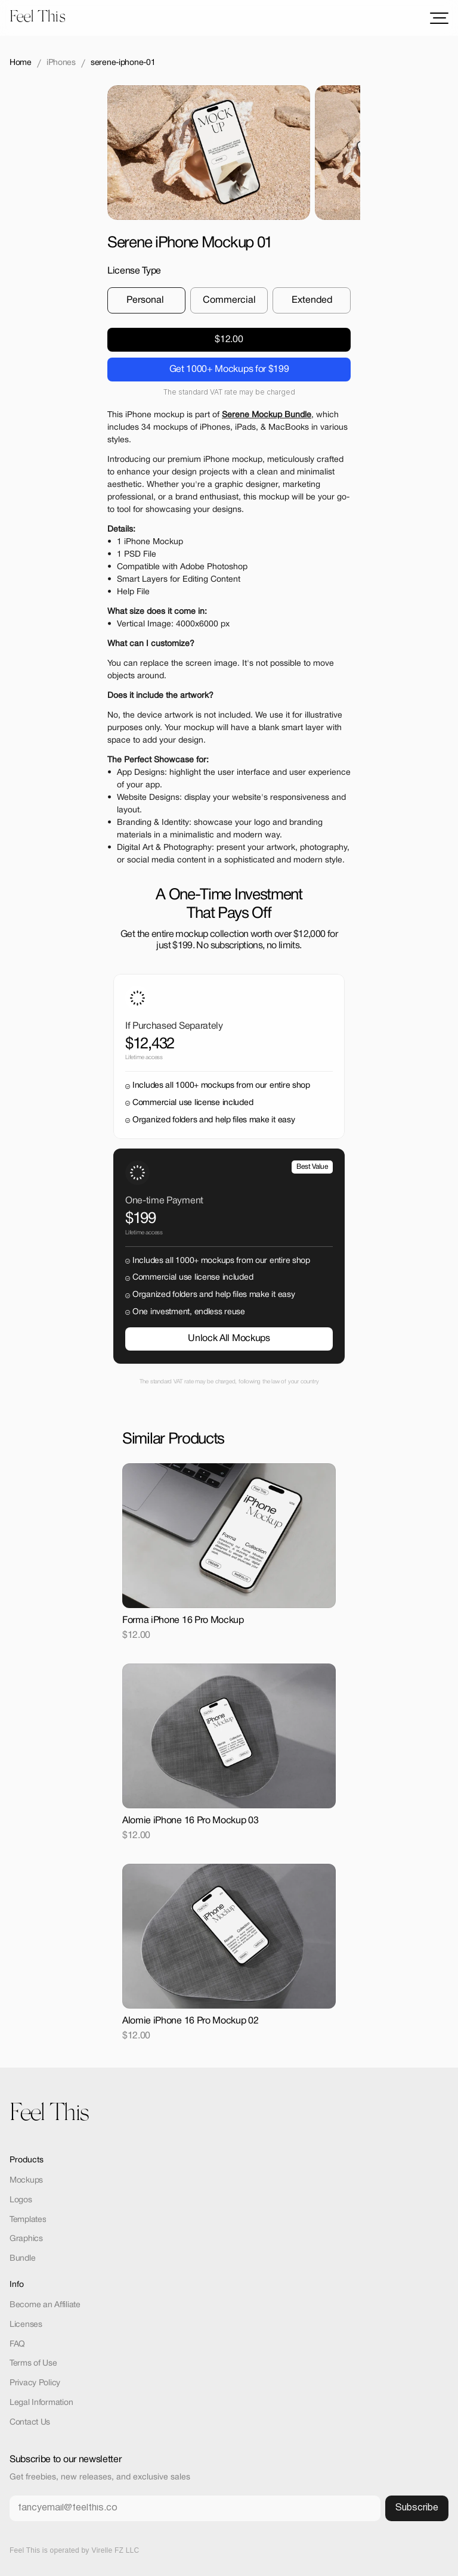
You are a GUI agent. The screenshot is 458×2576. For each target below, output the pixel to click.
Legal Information (41, 2403)
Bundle (22, 2258)
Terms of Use (33, 2363)
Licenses (26, 2325)
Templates (28, 2220)
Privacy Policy (35, 2383)
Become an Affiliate (45, 2305)
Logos (21, 2200)
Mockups (26, 2180)
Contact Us (30, 2422)
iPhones (61, 63)
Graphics (26, 2239)
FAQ (17, 2344)
